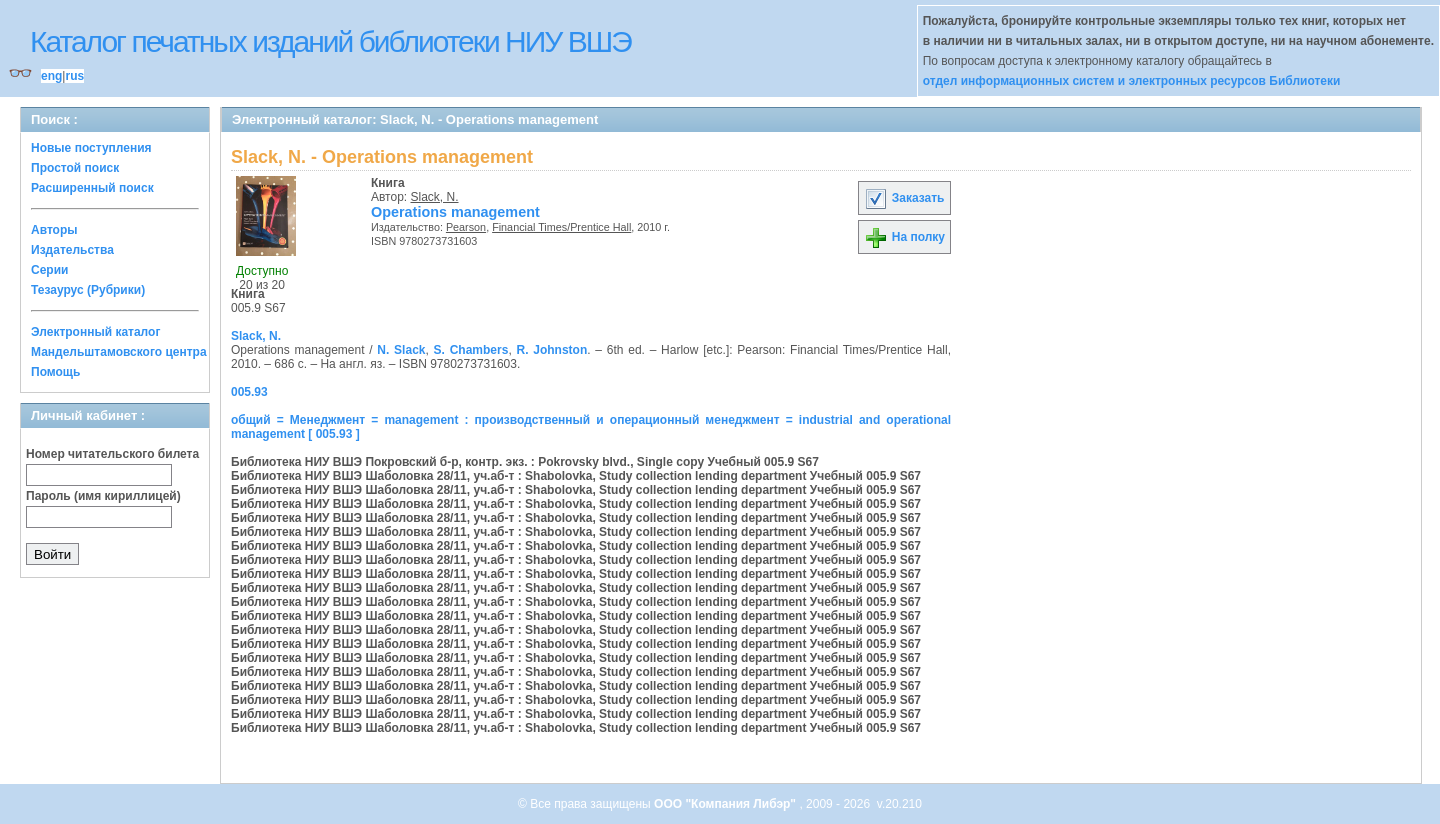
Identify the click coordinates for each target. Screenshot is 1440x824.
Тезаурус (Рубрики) (88, 290)
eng (51, 76)
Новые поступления (91, 148)
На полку (904, 237)
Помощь (55, 372)
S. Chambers (471, 350)
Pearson (466, 227)
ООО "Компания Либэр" (726, 804)
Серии (49, 270)
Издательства (72, 250)
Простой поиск (75, 168)
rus (74, 76)
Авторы (54, 230)
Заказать (904, 198)
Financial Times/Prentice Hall (561, 227)
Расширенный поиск (92, 188)
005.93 (249, 392)
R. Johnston (552, 350)
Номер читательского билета (112, 454)
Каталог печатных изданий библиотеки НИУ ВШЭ (330, 41)
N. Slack (401, 350)
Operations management (455, 212)
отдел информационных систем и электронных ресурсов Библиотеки (1132, 81)
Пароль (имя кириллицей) (103, 496)
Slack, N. (435, 197)
